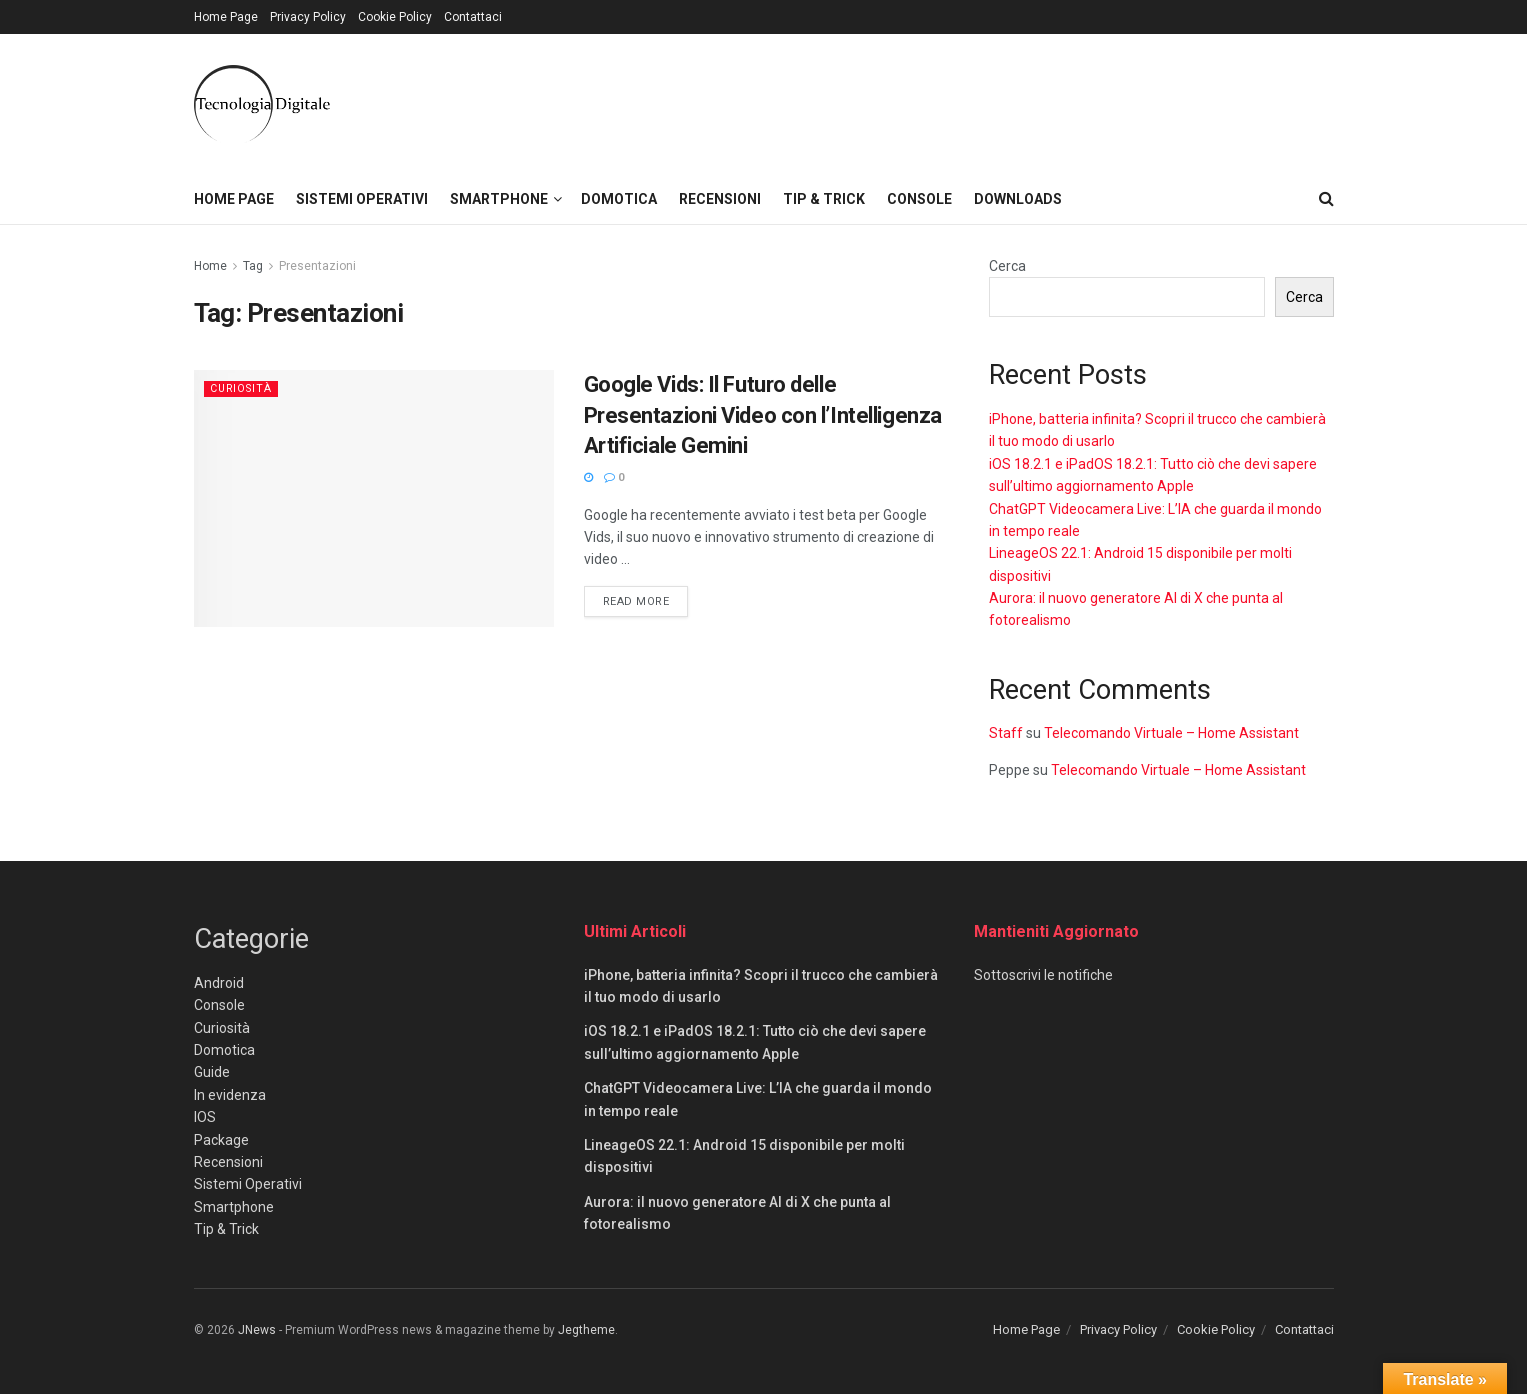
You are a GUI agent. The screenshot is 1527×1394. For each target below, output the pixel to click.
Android (219, 983)
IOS (205, 1117)
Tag (253, 266)
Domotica (619, 199)
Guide (212, 1072)
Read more (646, 600)
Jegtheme (586, 1330)
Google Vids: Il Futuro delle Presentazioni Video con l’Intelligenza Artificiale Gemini (763, 415)
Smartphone (499, 199)
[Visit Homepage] (262, 104)
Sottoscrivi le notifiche (1043, 975)
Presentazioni (317, 266)
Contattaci (473, 17)
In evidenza (230, 1095)
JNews (257, 1330)
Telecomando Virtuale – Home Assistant (1171, 733)
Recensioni (720, 199)
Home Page (226, 17)
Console (919, 199)
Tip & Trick (824, 199)
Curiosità (243, 388)
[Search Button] (1326, 199)
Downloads (1018, 199)
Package (221, 1140)
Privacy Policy (308, 17)
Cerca (1007, 266)
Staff (1006, 733)
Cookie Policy (395, 17)
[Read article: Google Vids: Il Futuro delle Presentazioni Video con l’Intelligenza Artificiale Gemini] (374, 498)
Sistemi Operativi (362, 199)
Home (210, 266)
